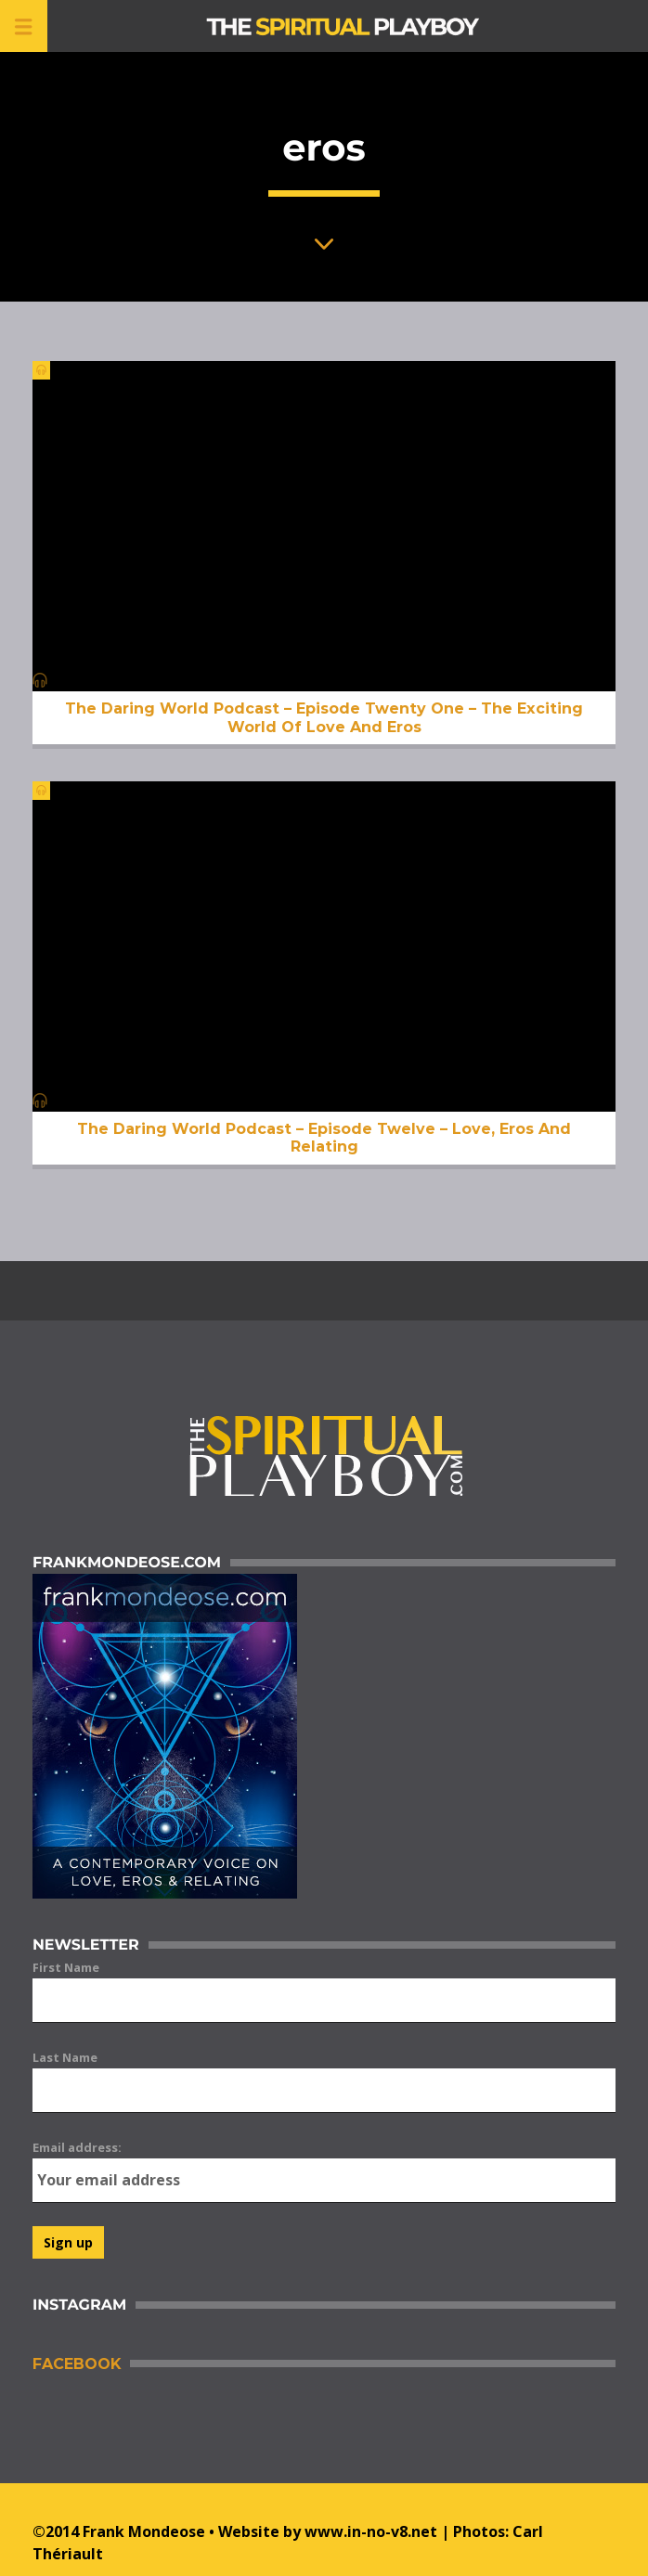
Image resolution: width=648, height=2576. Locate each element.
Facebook (76, 2364)
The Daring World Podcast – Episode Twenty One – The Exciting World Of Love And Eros (324, 717)
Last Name (64, 2057)
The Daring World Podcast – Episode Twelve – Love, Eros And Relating (324, 1137)
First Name (65, 1967)
